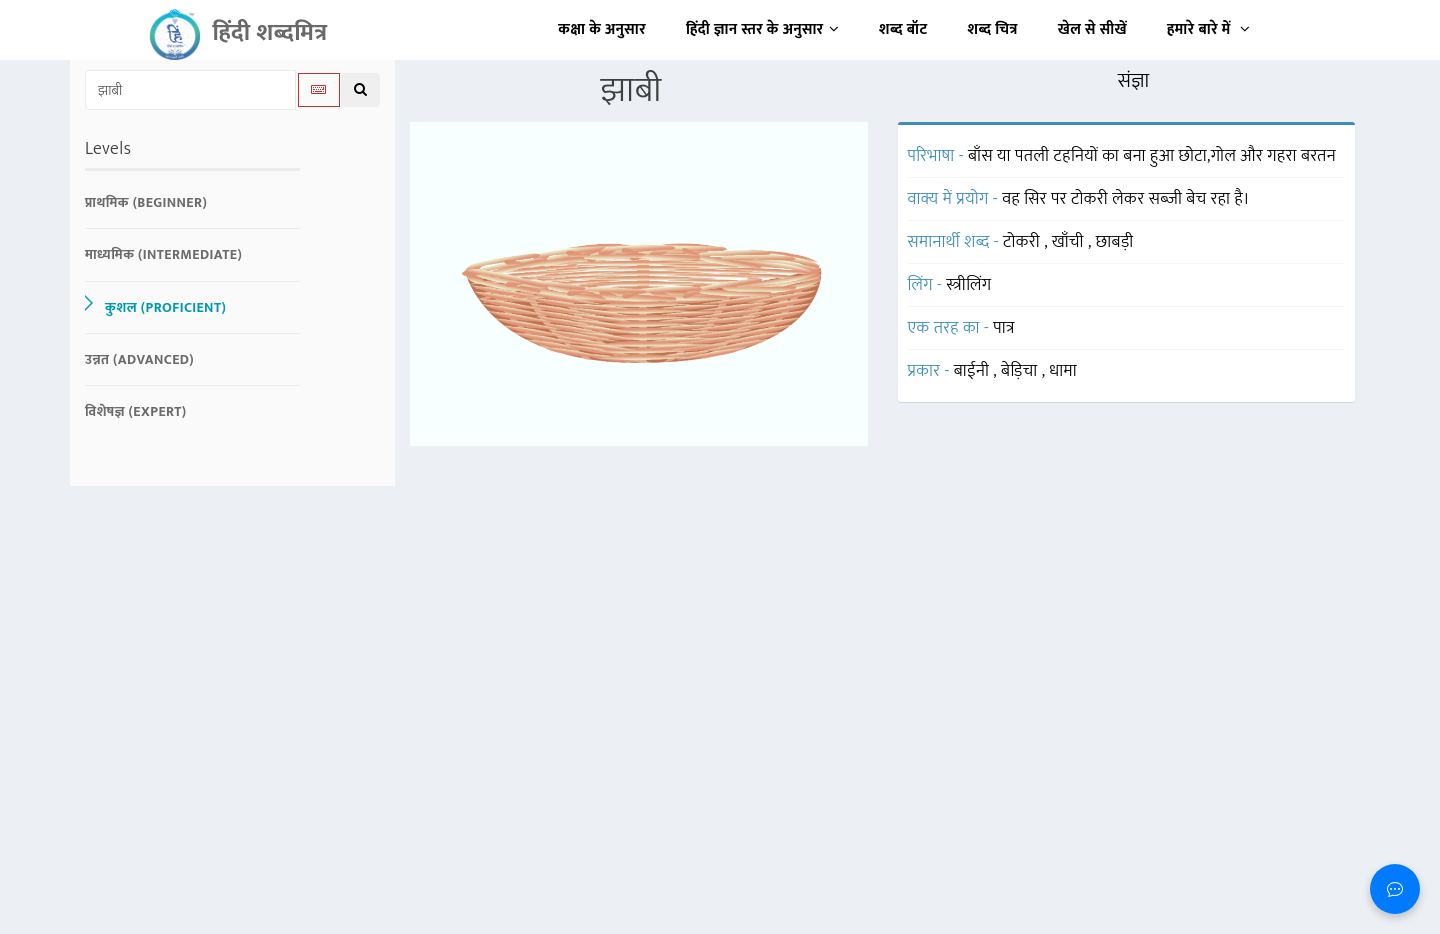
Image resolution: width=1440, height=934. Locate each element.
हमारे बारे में (1208, 29)
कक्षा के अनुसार (602, 29)
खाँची (1070, 242)
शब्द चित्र (993, 29)
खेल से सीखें (1092, 29)
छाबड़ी (1115, 242)
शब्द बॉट (903, 29)
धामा (1063, 371)
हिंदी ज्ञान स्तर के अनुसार (762, 29)
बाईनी (974, 371)
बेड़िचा (1021, 371)
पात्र (1004, 328)
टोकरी (1023, 242)
